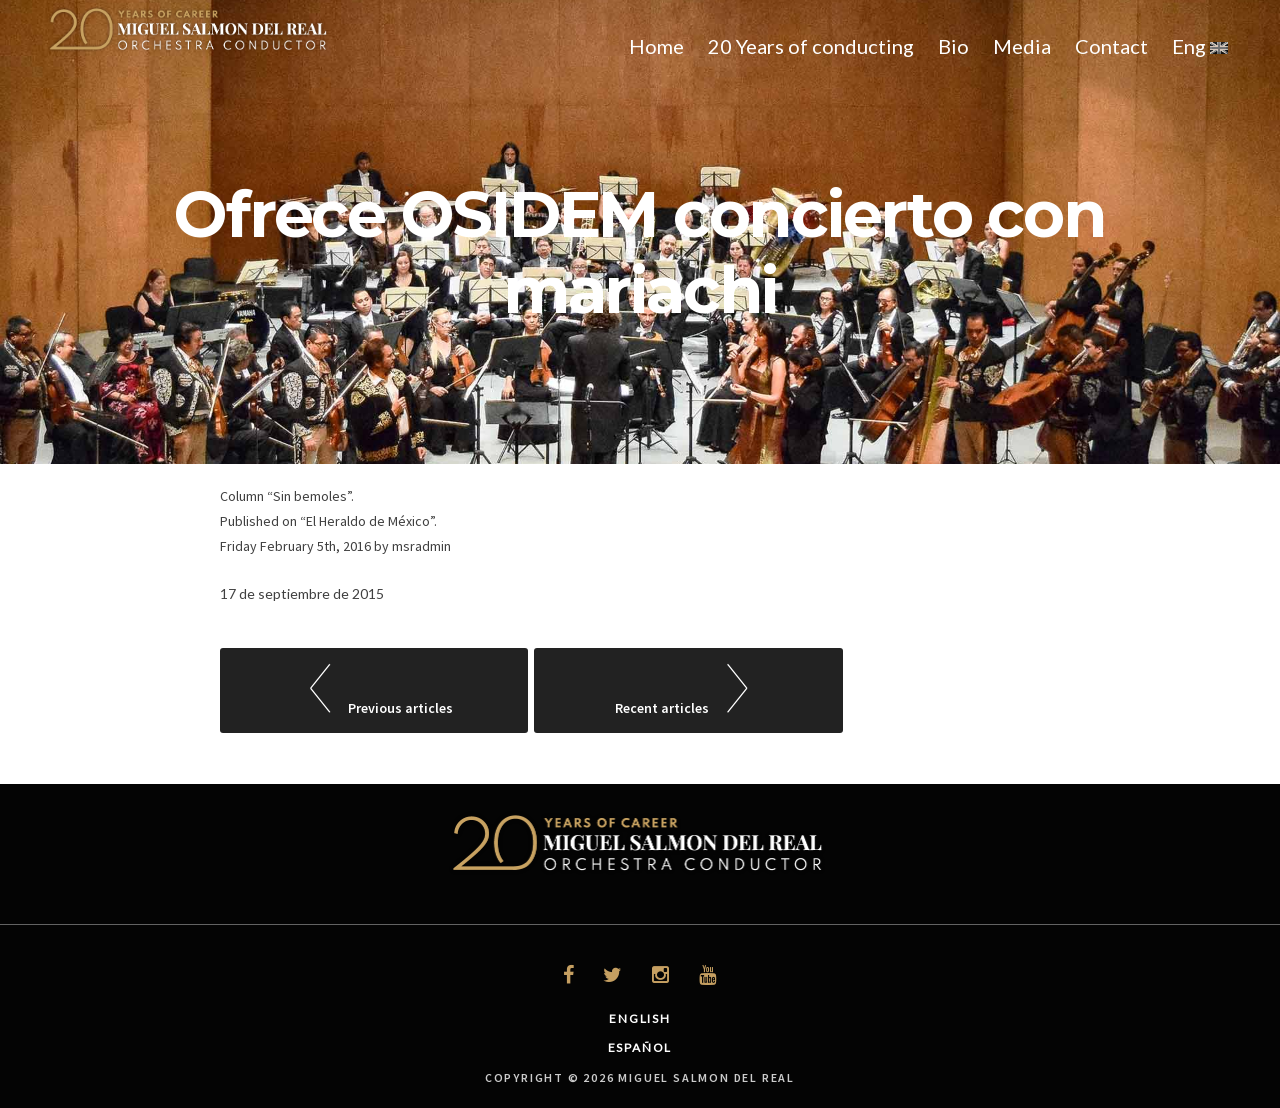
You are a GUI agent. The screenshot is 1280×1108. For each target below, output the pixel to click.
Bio (953, 46)
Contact (1111, 46)
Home (656, 46)
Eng (1200, 46)
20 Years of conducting (811, 46)
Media (1022, 46)
